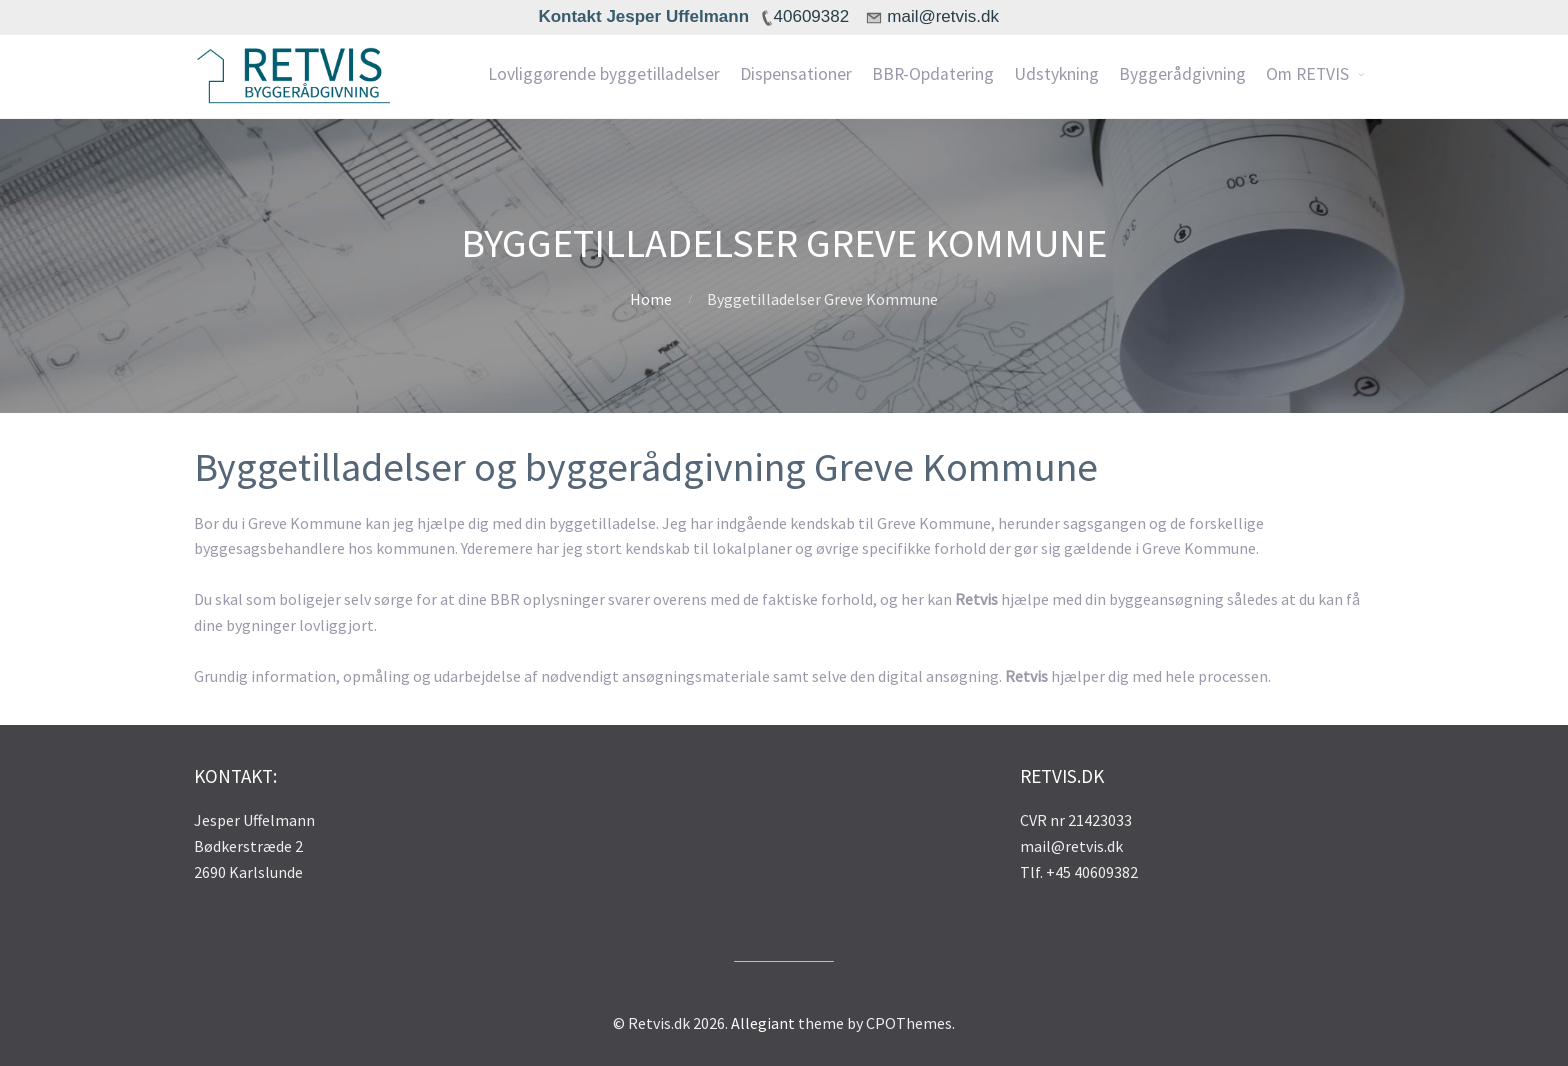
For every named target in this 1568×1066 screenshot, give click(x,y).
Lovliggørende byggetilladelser (604, 74)
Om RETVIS (1307, 74)
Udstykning (1056, 74)
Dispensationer (796, 74)
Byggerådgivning (1182, 74)
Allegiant (763, 1023)
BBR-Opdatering (933, 74)
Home (651, 299)
